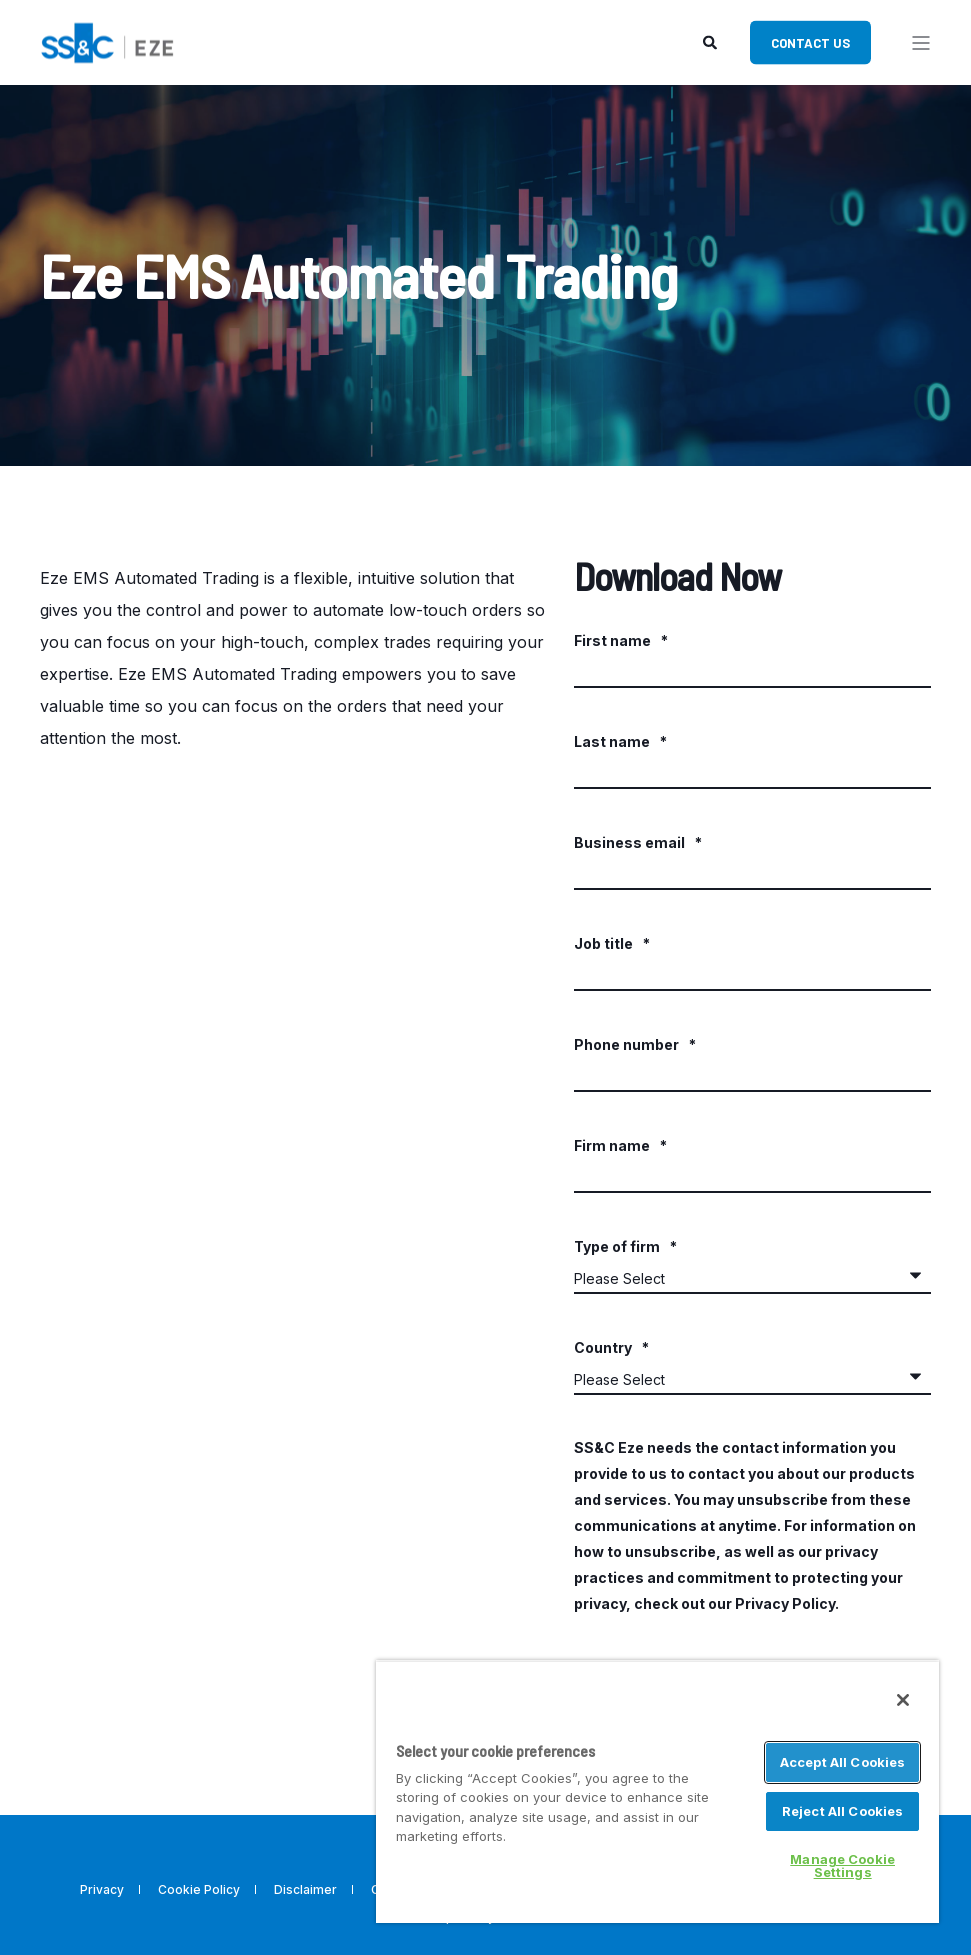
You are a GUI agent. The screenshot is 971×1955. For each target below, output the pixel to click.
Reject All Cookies (842, 1811)
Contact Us (810, 42)
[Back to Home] (107, 40)
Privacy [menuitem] (102, 1889)
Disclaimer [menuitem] (305, 1889)
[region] (657, 1791)
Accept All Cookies (842, 1762)
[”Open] (921, 43)
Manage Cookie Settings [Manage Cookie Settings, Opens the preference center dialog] (842, 1865)
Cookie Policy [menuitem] (199, 1889)
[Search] (711, 40)
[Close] (903, 1700)
